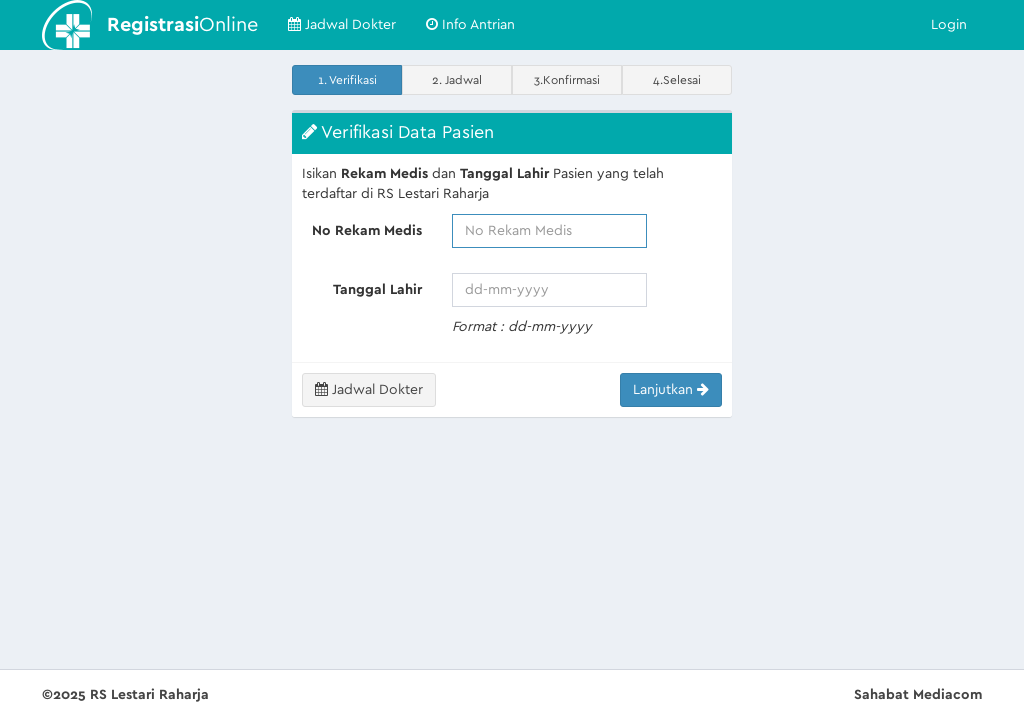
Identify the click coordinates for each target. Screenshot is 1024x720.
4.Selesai (677, 80)
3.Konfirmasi (567, 80)
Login (949, 25)
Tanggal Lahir (377, 290)
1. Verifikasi (347, 80)
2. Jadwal (457, 80)
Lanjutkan (671, 389)
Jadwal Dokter (342, 24)
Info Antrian (470, 24)
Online (182, 25)
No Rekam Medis (367, 231)
